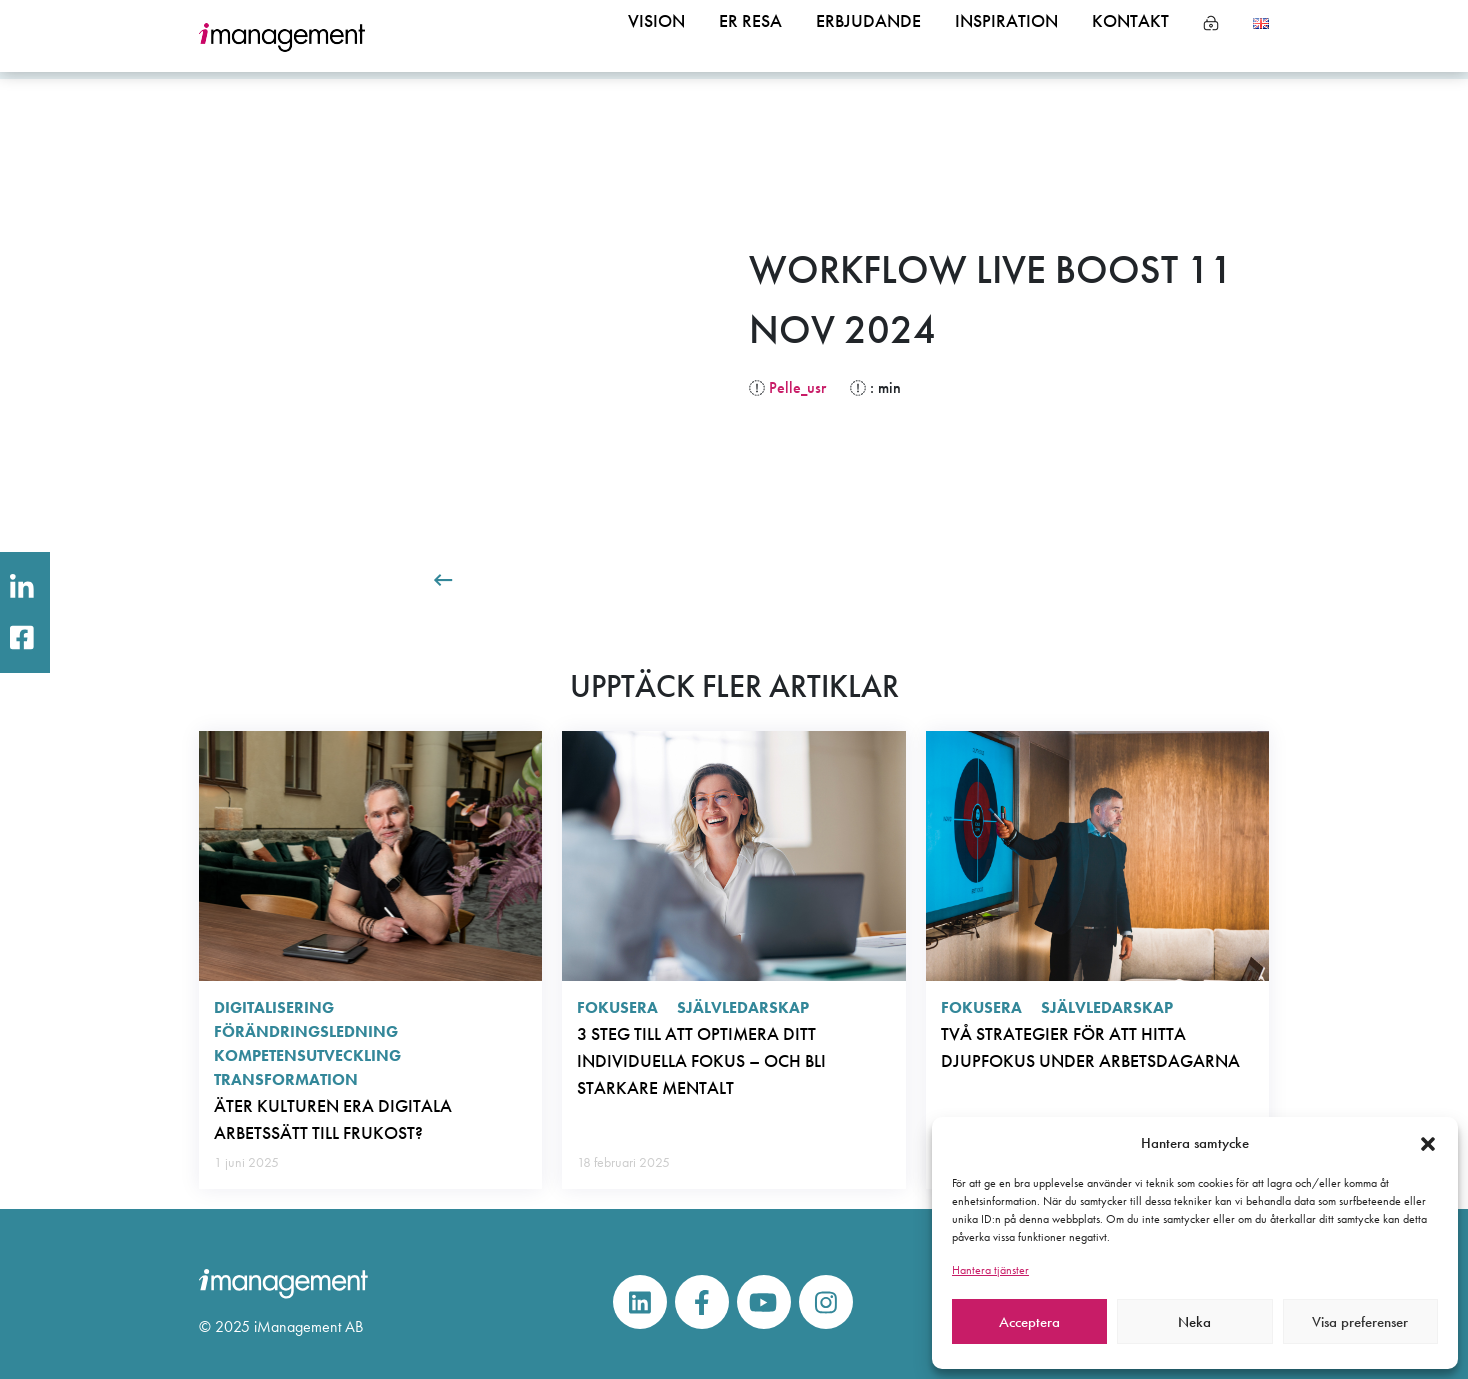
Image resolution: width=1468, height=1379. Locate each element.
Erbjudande (843, 37)
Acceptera (1029, 1322)
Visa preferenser (1360, 1322)
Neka (1194, 1322)
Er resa (716, 37)
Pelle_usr (797, 387)
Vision (615, 37)
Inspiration (992, 37)
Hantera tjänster (990, 1270)
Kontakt (1126, 37)
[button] (1428, 1143)
